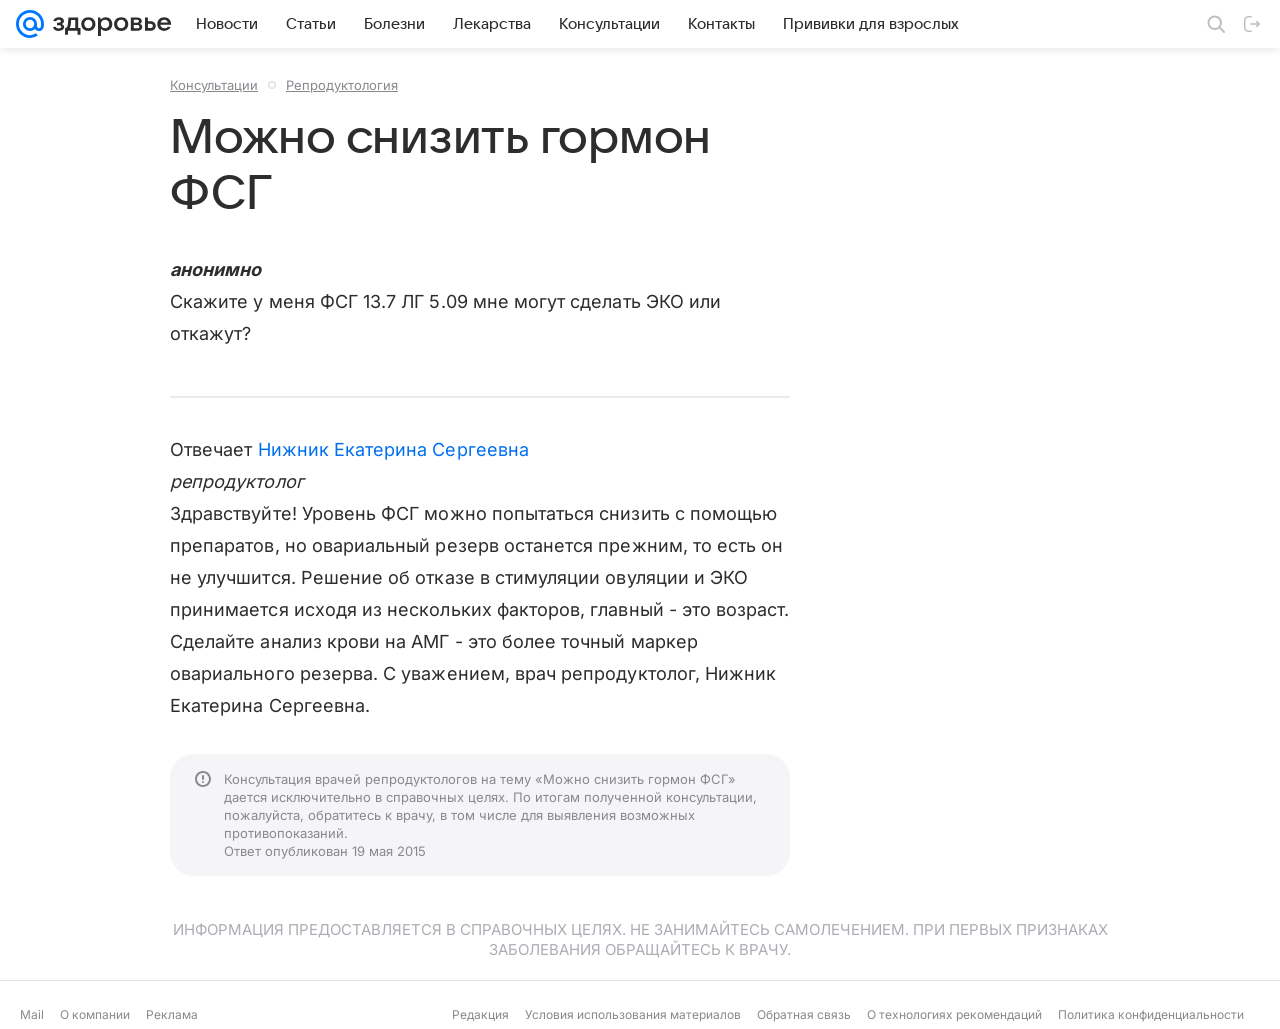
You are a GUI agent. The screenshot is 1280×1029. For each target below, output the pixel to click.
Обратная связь (804, 1014)
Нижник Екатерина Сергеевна (393, 449)
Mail (32, 1014)
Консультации (214, 85)
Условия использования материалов (633, 1014)
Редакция (480, 1014)
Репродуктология (342, 85)
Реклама (172, 1014)
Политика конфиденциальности (1151, 1014)
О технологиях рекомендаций (954, 1014)
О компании (95, 1014)
